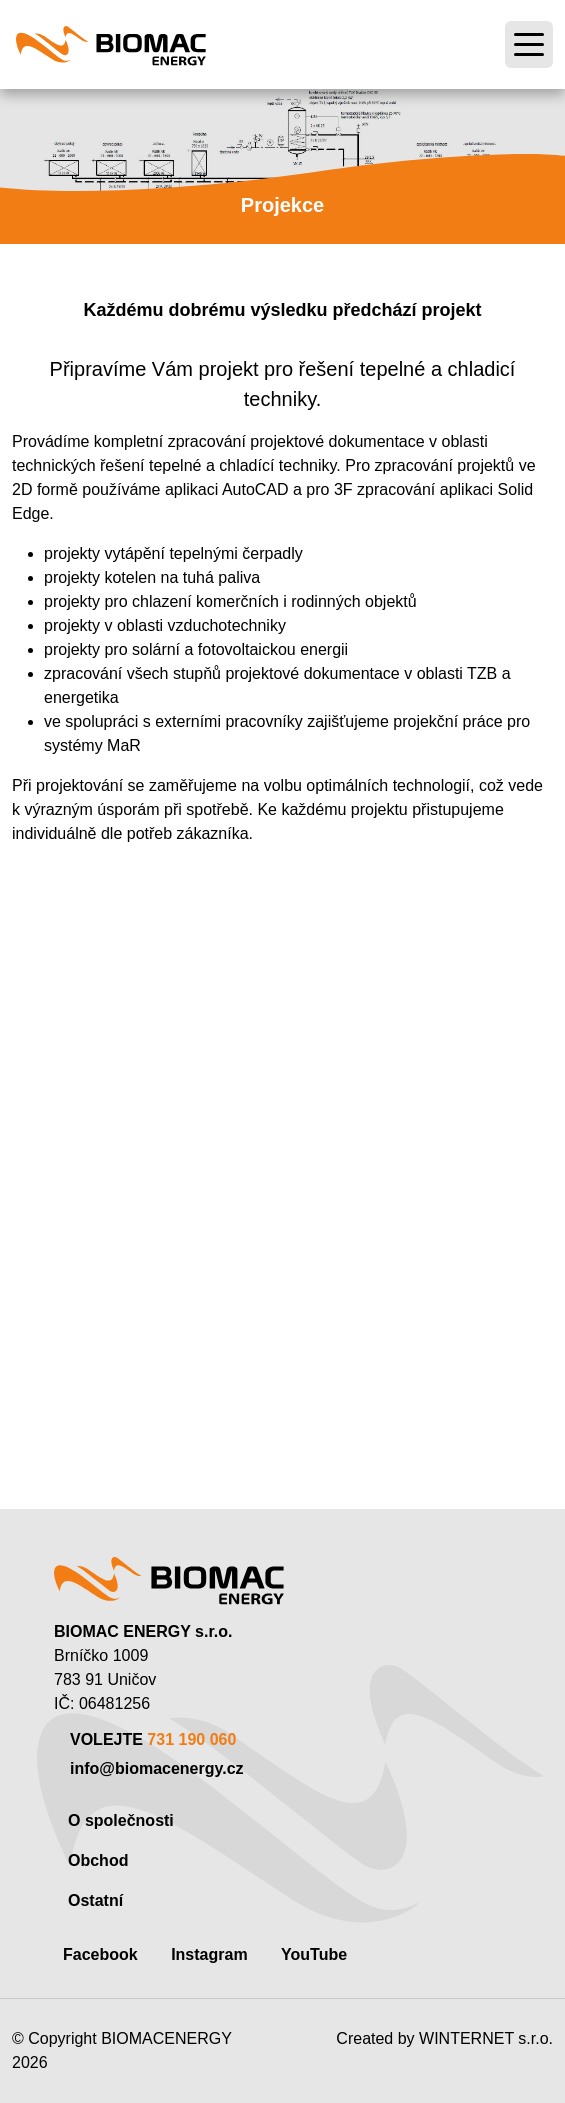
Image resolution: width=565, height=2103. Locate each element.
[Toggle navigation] (529, 45)
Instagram (209, 1954)
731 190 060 (191, 1739)
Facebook (100, 1954)
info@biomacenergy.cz (157, 1768)
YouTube (314, 1954)
